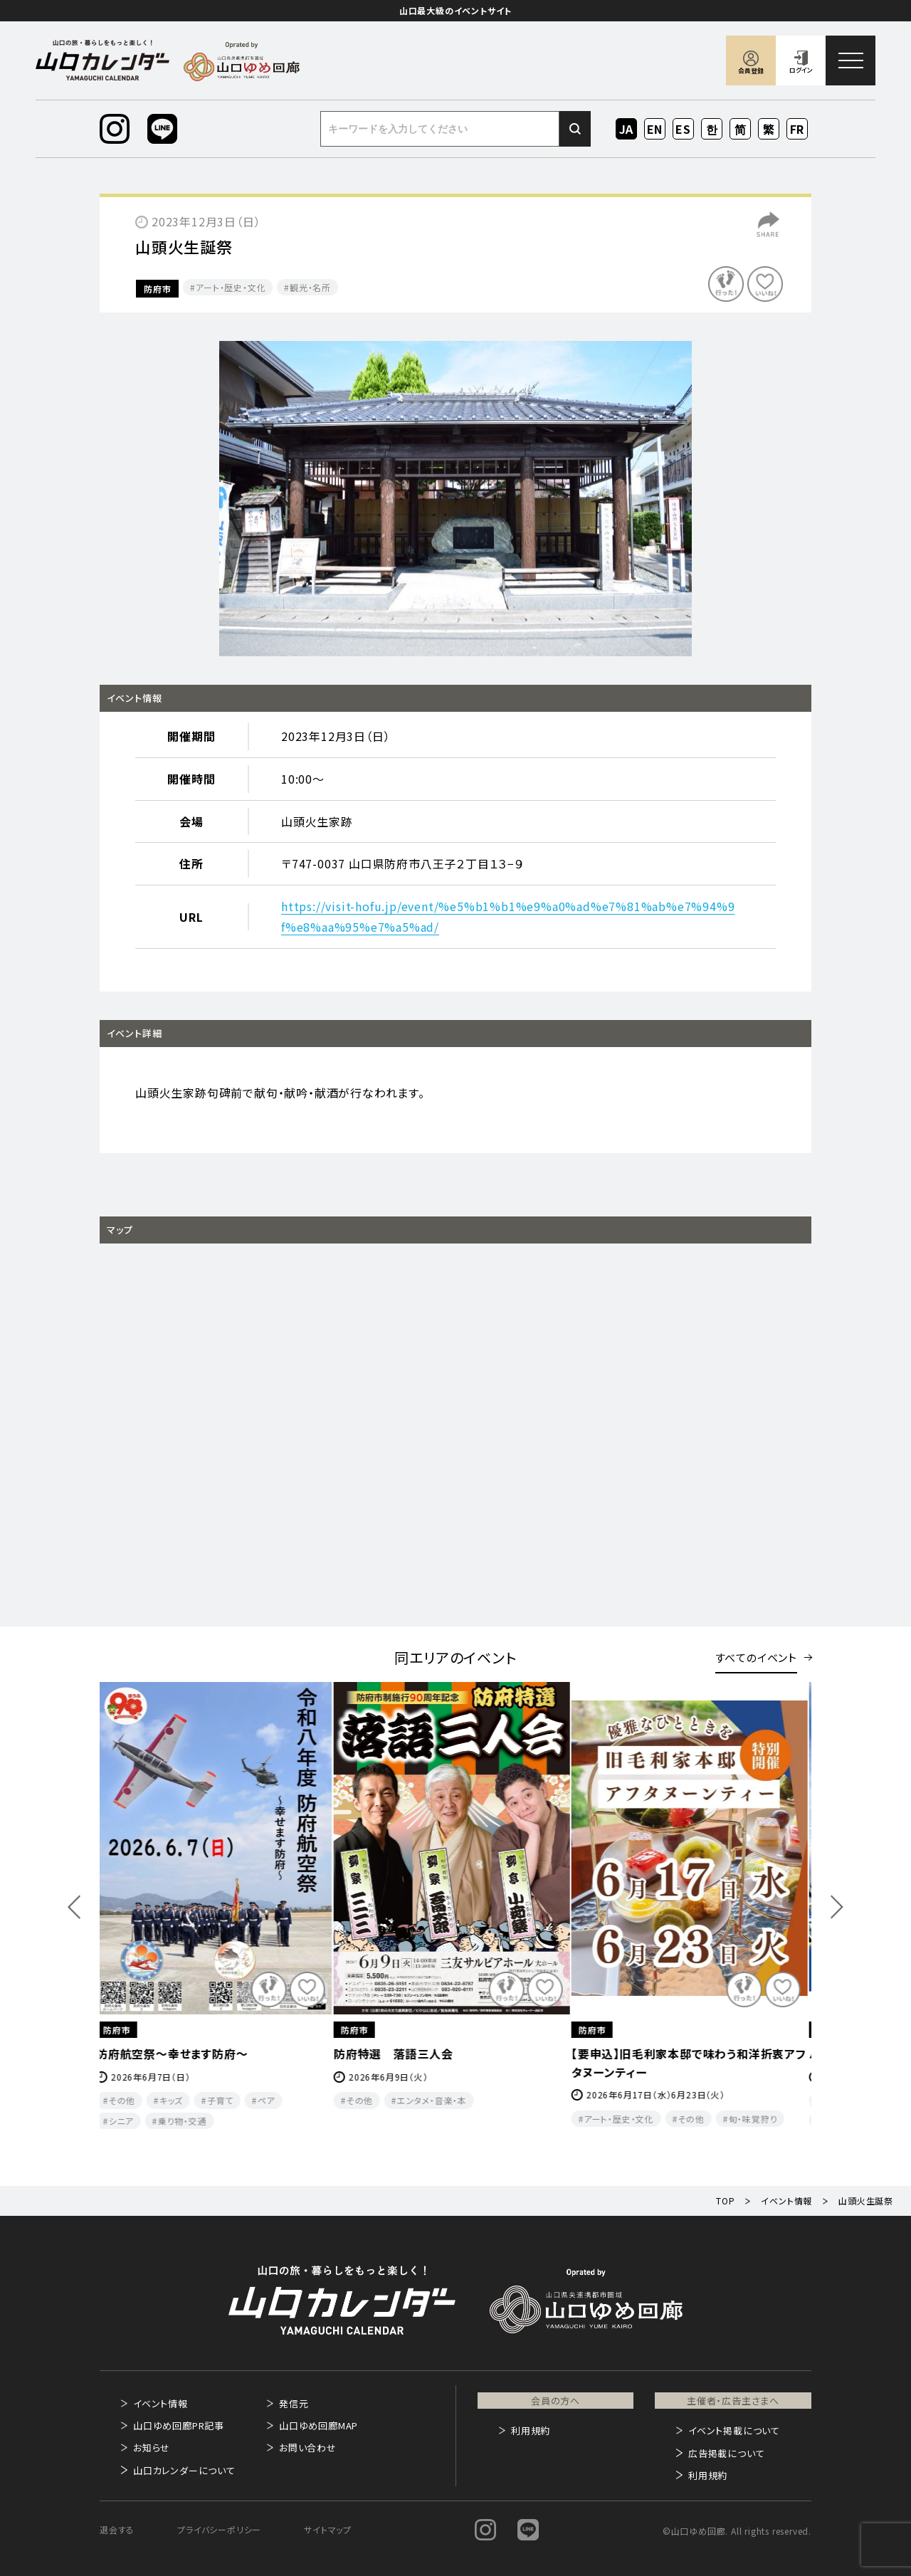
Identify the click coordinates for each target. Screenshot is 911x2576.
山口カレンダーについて (184, 2470)
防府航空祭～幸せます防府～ (176, 2053)
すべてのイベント (756, 1657)
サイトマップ (328, 2529)
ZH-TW (769, 130)
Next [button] (837, 1907)
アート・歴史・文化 (230, 287)
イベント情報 (160, 2403)
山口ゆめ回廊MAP (318, 2425)
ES (683, 128)
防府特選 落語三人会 (398, 2053)
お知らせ (151, 2447)
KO (711, 128)
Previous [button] (74, 1907)
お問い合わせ (308, 2447)
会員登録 (751, 70)
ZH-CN (740, 130)
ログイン (801, 70)
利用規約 (530, 2430)
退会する (117, 2529)
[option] (455, 498)
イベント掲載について (734, 2430)
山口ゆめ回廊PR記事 (178, 2425)
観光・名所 (310, 287)
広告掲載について (726, 2453)
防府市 (157, 289)
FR (797, 128)
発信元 (293, 2403)
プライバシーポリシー (219, 2529)
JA (626, 128)
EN (655, 128)
